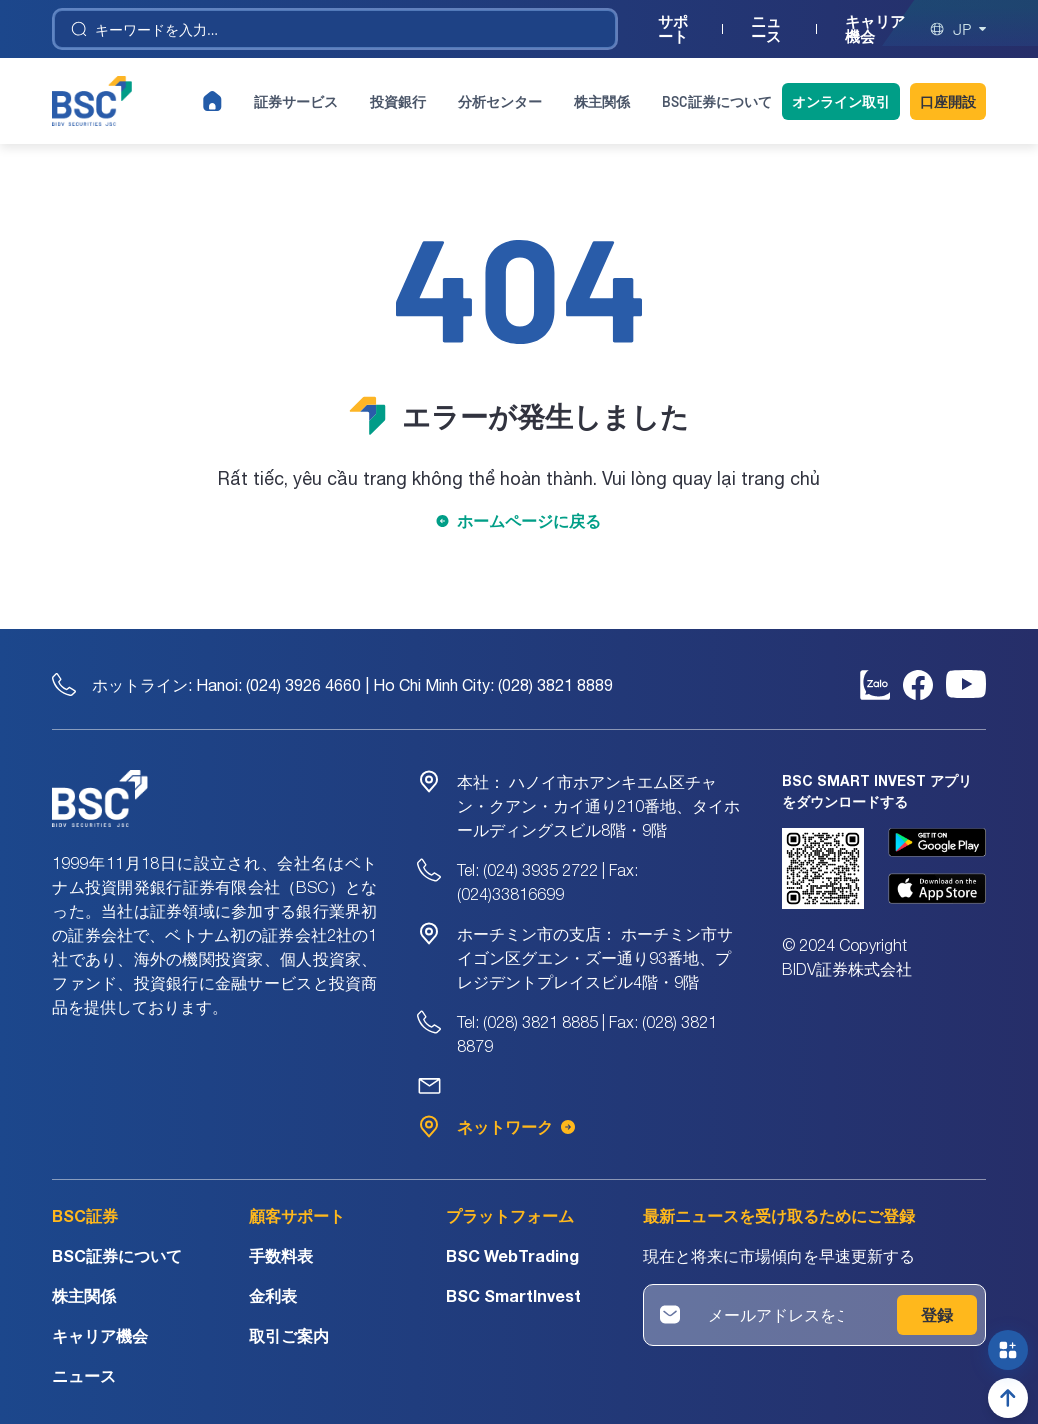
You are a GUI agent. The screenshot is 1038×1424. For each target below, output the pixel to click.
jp (957, 29)
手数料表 (281, 1255)
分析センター (500, 101)
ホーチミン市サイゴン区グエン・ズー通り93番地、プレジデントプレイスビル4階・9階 (595, 958)
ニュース (766, 29)
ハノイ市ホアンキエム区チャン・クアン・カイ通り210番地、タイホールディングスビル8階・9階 (598, 806)
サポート (673, 29)
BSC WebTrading (512, 1255)
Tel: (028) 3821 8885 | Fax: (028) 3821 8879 (587, 1034)
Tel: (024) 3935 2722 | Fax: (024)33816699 (547, 882)
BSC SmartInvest (513, 1295)
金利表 (273, 1295)
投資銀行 (398, 101)
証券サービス (296, 101)
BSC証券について (717, 101)
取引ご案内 (289, 1335)
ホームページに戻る (529, 520)
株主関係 (602, 101)
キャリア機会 (875, 29)
